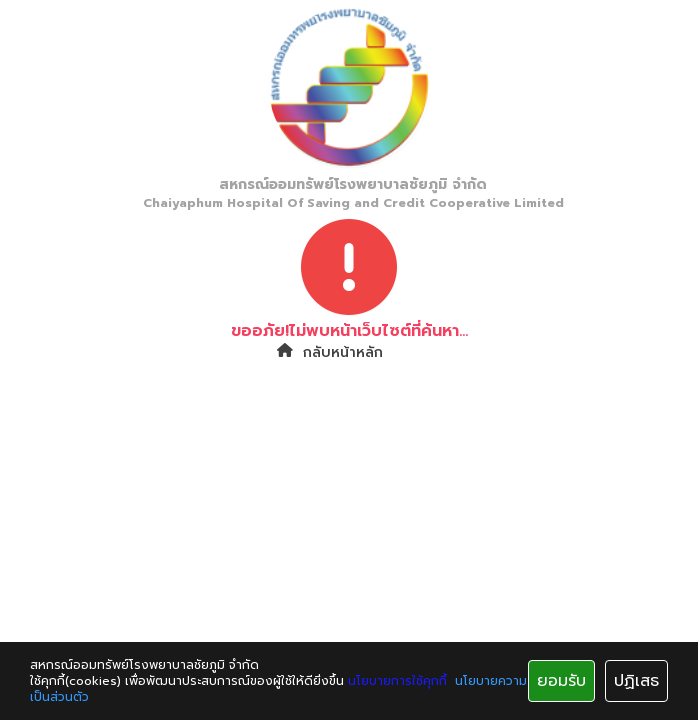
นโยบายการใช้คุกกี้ (397, 681)
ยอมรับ (561, 681)
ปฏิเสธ (636, 681)
